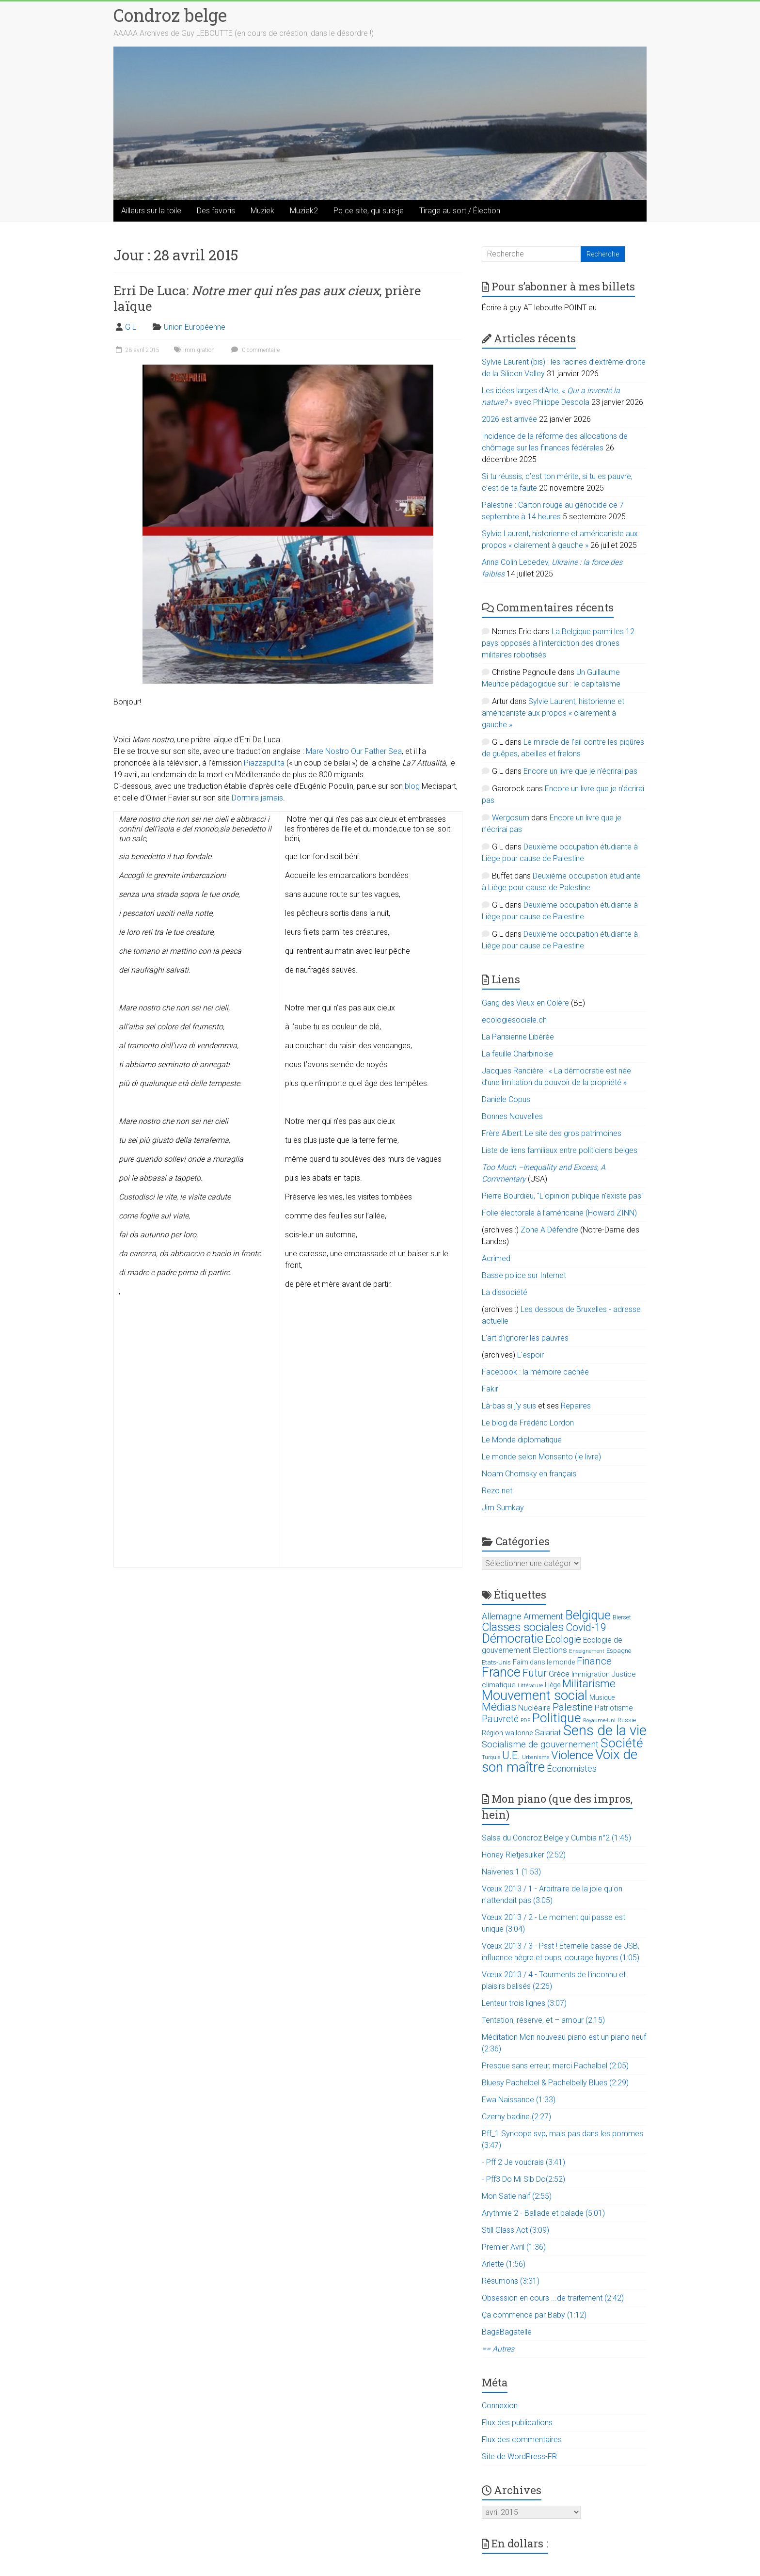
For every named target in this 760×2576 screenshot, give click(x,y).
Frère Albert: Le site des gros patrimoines (551, 1133)
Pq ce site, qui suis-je (368, 210)
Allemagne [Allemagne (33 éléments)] (502, 1616)
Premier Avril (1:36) (514, 2247)
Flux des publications (517, 2422)
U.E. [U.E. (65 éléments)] (511, 1755)
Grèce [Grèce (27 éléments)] (559, 1674)
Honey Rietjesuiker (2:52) (524, 1854)
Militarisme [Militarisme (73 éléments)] (589, 1683)
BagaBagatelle (507, 2331)
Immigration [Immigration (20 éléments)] (590, 1674)
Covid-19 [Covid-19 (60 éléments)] (586, 1627)
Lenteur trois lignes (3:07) (524, 2003)
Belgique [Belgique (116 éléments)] (588, 1615)
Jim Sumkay (503, 1507)
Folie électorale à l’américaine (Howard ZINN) (559, 1212)
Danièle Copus (506, 1099)
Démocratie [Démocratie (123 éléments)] (512, 1638)
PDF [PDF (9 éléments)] (525, 1720)
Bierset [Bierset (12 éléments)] (622, 1617)
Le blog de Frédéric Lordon (528, 1422)
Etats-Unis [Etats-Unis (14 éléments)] (496, 1662)
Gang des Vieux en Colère (525, 1003)
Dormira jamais (257, 797)
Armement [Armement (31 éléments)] (543, 1616)
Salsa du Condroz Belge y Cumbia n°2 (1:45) (556, 1837)
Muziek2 (304, 210)
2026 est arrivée (509, 419)
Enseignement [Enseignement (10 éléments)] (586, 1651)
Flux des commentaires (522, 2439)
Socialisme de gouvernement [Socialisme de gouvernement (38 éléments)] (540, 1744)
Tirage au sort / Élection (459, 210)
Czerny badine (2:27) (516, 2116)
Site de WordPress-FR (519, 2456)
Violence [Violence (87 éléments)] (572, 1755)
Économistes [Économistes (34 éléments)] (572, 1768)
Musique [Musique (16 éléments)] (602, 1697)
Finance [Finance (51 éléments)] (594, 1661)
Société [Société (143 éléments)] (622, 1742)
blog (412, 786)
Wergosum (510, 817)
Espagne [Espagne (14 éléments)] (618, 1650)
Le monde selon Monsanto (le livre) (541, 1456)
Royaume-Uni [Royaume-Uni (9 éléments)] (599, 1720)
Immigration (199, 350)
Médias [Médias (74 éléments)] (499, 1706)
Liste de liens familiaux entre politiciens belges (559, 1150)
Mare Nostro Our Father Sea (354, 751)
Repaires (576, 1405)
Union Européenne (194, 327)
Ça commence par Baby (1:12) (534, 2315)
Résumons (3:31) (510, 2281)
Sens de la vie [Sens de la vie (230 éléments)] (605, 1730)
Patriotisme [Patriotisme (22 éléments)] (614, 1708)
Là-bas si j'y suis (509, 1405)
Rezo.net (497, 1490)
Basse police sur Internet (524, 1275)
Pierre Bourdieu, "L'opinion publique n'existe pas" (563, 1195)
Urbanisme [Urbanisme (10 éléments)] (535, 1757)
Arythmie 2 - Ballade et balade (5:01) (543, 2213)
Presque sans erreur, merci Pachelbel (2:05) (555, 2065)
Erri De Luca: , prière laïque (267, 298)
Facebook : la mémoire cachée (535, 1371)
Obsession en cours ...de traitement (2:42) (553, 2298)
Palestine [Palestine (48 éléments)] (573, 1707)
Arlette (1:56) (503, 2264)
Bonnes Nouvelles (512, 1116)
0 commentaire (254, 350)
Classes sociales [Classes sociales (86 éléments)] (523, 1627)
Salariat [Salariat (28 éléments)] (548, 1732)
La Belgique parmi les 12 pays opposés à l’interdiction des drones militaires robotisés (558, 643)
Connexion (500, 2405)
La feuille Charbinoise (517, 1053)
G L (130, 327)
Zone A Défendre (550, 1229)
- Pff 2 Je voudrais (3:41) (523, 2162)
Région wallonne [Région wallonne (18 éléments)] (507, 1733)
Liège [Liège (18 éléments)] (552, 1685)
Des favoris (216, 210)
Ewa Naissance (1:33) (518, 2099)
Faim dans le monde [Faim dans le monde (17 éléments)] (544, 1662)
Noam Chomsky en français (529, 1473)
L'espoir (530, 1355)
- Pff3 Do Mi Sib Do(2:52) (523, 2179)
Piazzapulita (264, 763)
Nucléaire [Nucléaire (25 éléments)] (534, 1707)
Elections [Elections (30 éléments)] (550, 1650)
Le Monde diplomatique (522, 1439)
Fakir (490, 1388)
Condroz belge (170, 15)
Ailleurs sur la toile (151, 210)
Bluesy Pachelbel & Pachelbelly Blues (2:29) (555, 2082)
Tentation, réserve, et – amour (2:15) (543, 2020)
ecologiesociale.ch (514, 1019)
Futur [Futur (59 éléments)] (534, 1673)
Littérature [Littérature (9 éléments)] (530, 1685)
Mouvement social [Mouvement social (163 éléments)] (534, 1695)
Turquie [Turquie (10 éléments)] (491, 1757)
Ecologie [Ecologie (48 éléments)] (563, 1639)
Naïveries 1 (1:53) (511, 1871)
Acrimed (496, 1258)
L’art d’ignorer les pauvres (525, 1338)
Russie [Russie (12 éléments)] (627, 1720)
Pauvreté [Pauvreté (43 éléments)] (500, 1719)
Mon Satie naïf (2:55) (517, 2196)
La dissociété (504, 1292)
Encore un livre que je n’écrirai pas (580, 771)
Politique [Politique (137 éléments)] (556, 1718)
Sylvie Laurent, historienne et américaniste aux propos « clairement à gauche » (553, 713)
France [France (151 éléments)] (501, 1672)
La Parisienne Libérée (518, 1036)
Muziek (262, 210)
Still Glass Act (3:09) (515, 2230)
